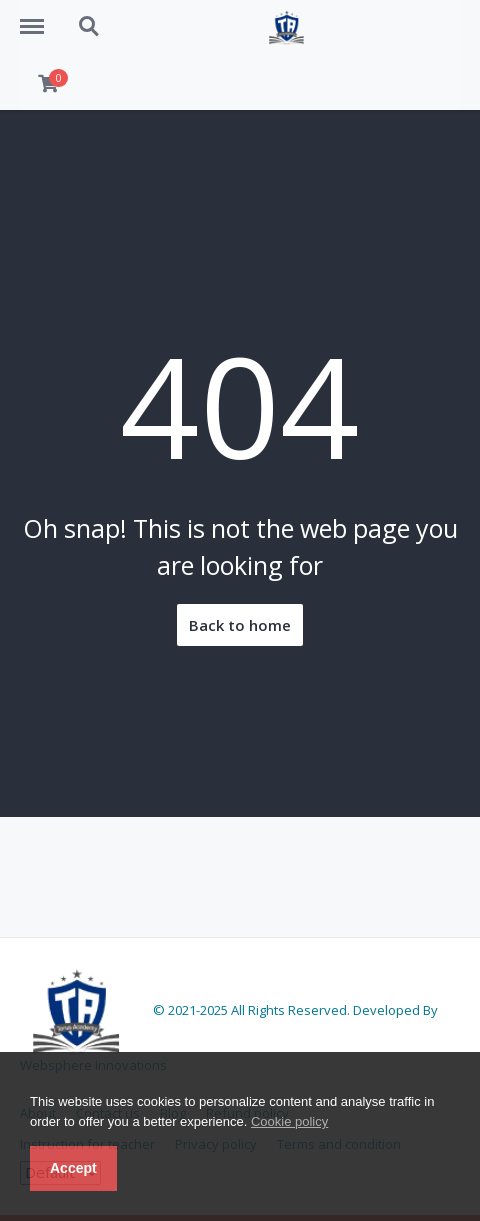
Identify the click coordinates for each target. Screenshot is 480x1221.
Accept (73, 1168)
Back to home (240, 625)
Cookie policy (289, 1121)
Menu (39, 17)
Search (90, 27)
